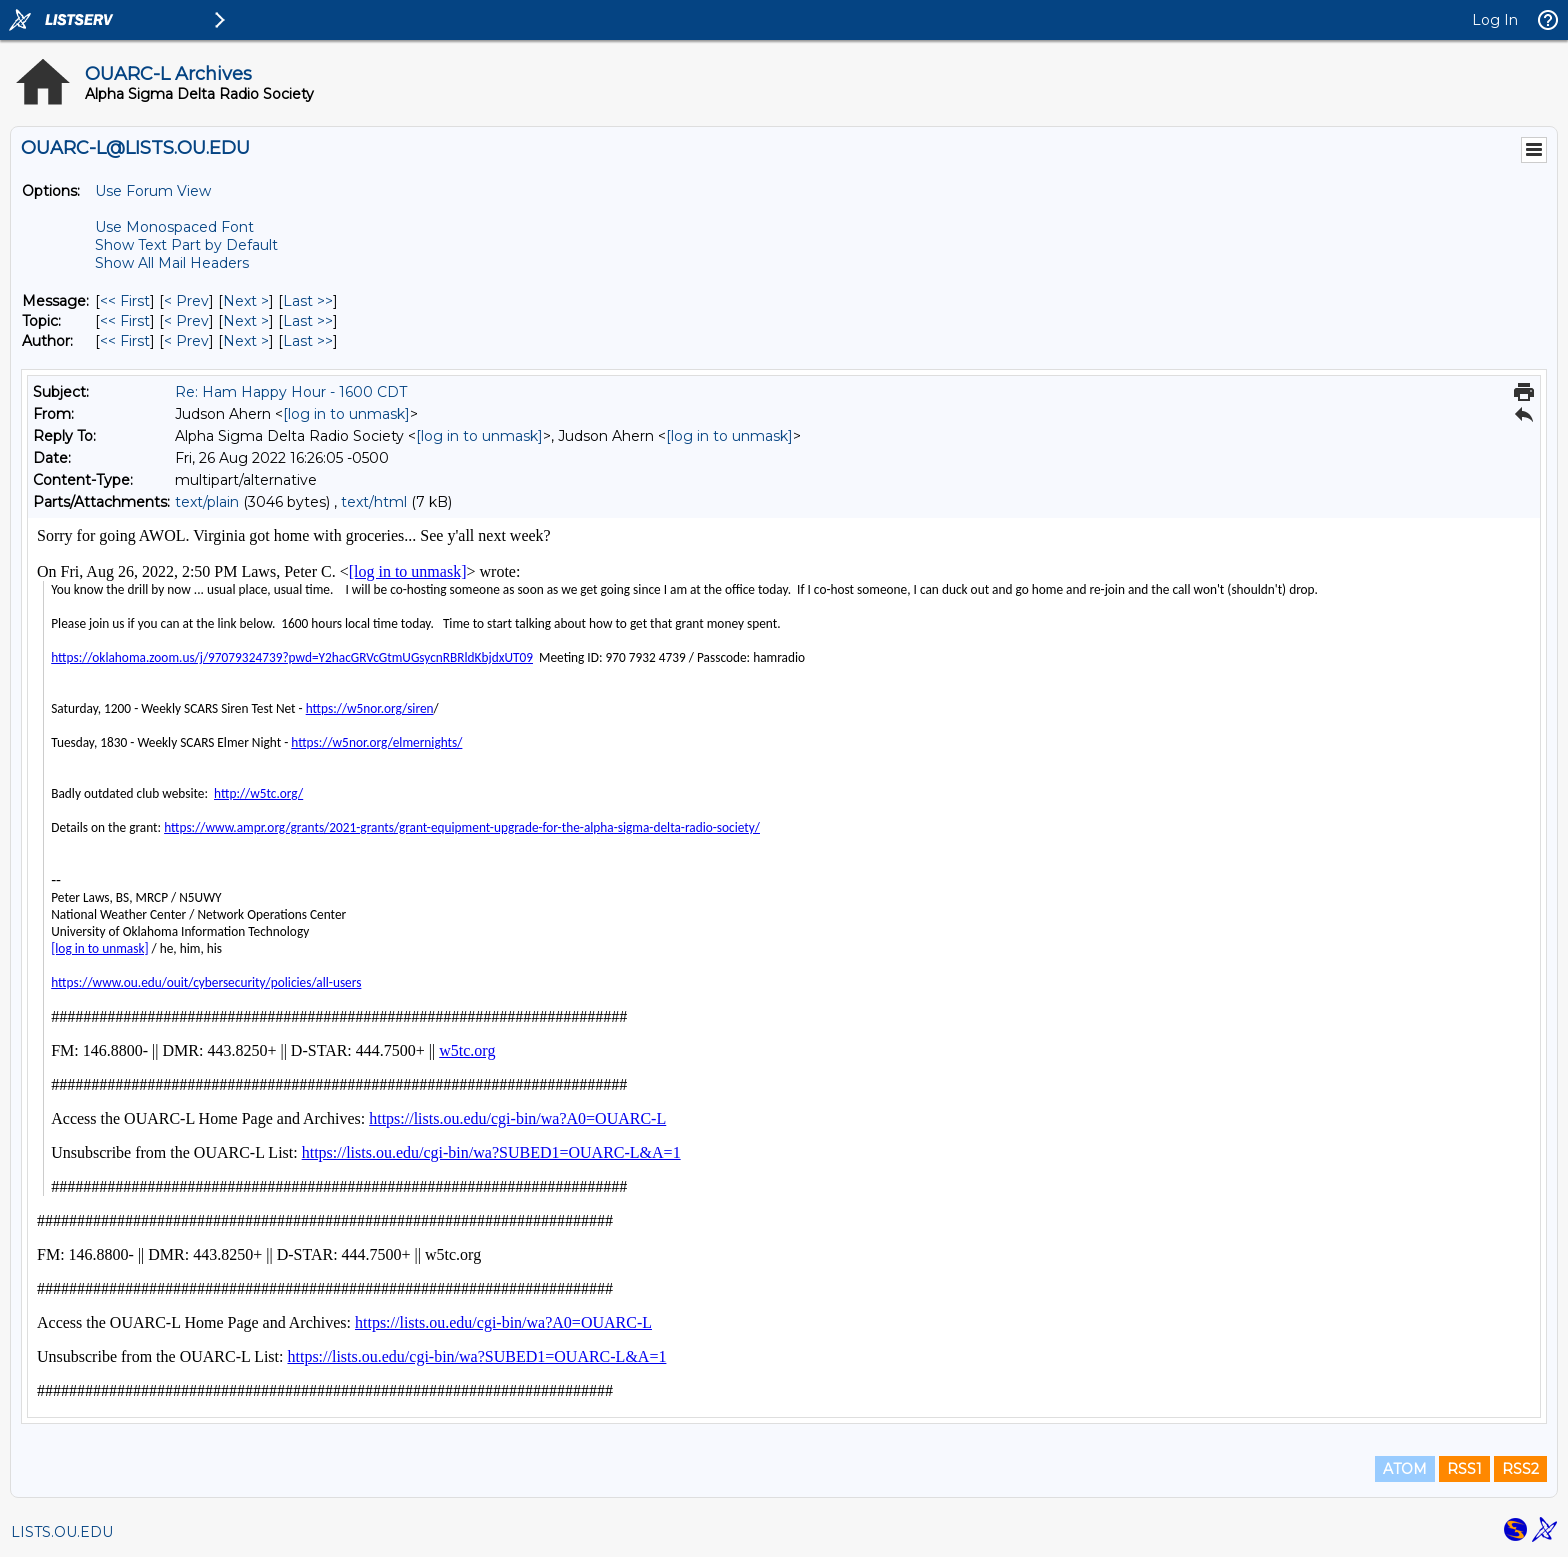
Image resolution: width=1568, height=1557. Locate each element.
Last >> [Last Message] (308, 301)
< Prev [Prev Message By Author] (186, 341)
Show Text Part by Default (186, 245)
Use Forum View (153, 191)
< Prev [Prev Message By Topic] (186, 321)
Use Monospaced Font (174, 227)
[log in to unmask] (346, 414)
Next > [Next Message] (246, 301)
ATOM (1405, 1469)
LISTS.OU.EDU (62, 1532)
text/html (374, 502)
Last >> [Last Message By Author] (308, 341)
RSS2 (1520, 1469)
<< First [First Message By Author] (125, 341)
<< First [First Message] (125, 301)
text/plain (207, 502)
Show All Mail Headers (172, 263)
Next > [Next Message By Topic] (246, 321)
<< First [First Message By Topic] (125, 321)
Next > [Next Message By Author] (246, 341)
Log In (1495, 20)
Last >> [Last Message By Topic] (308, 321)
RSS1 (1464, 1469)
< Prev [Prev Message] (186, 301)
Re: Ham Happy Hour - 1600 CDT (291, 392)
